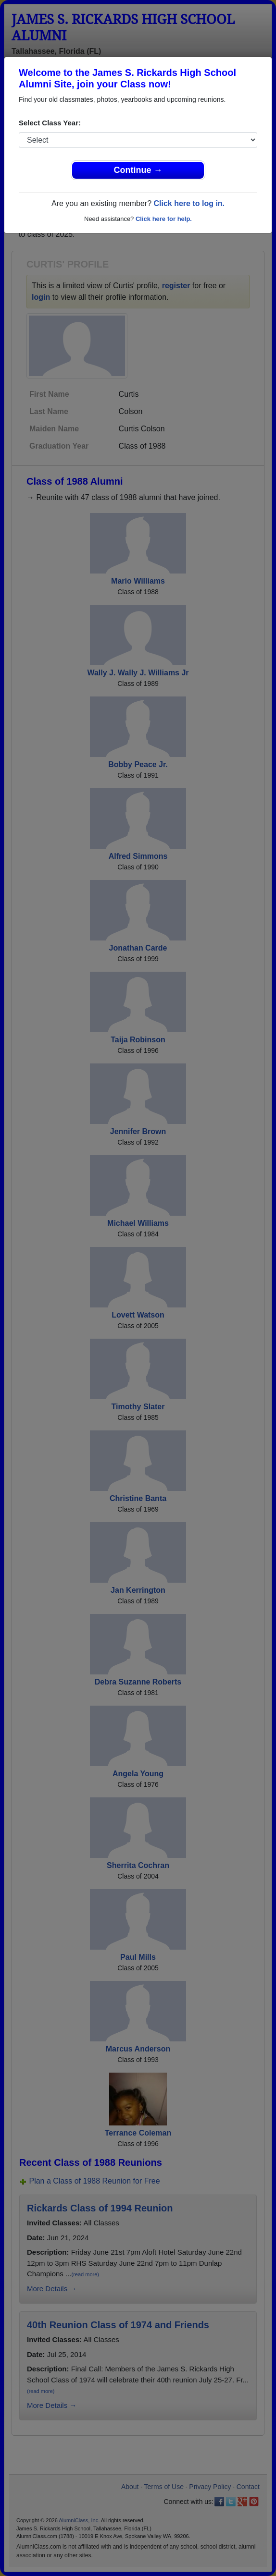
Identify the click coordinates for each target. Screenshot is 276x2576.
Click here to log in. (189, 203)
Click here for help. (164, 218)
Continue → (138, 170)
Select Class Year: (50, 123)
